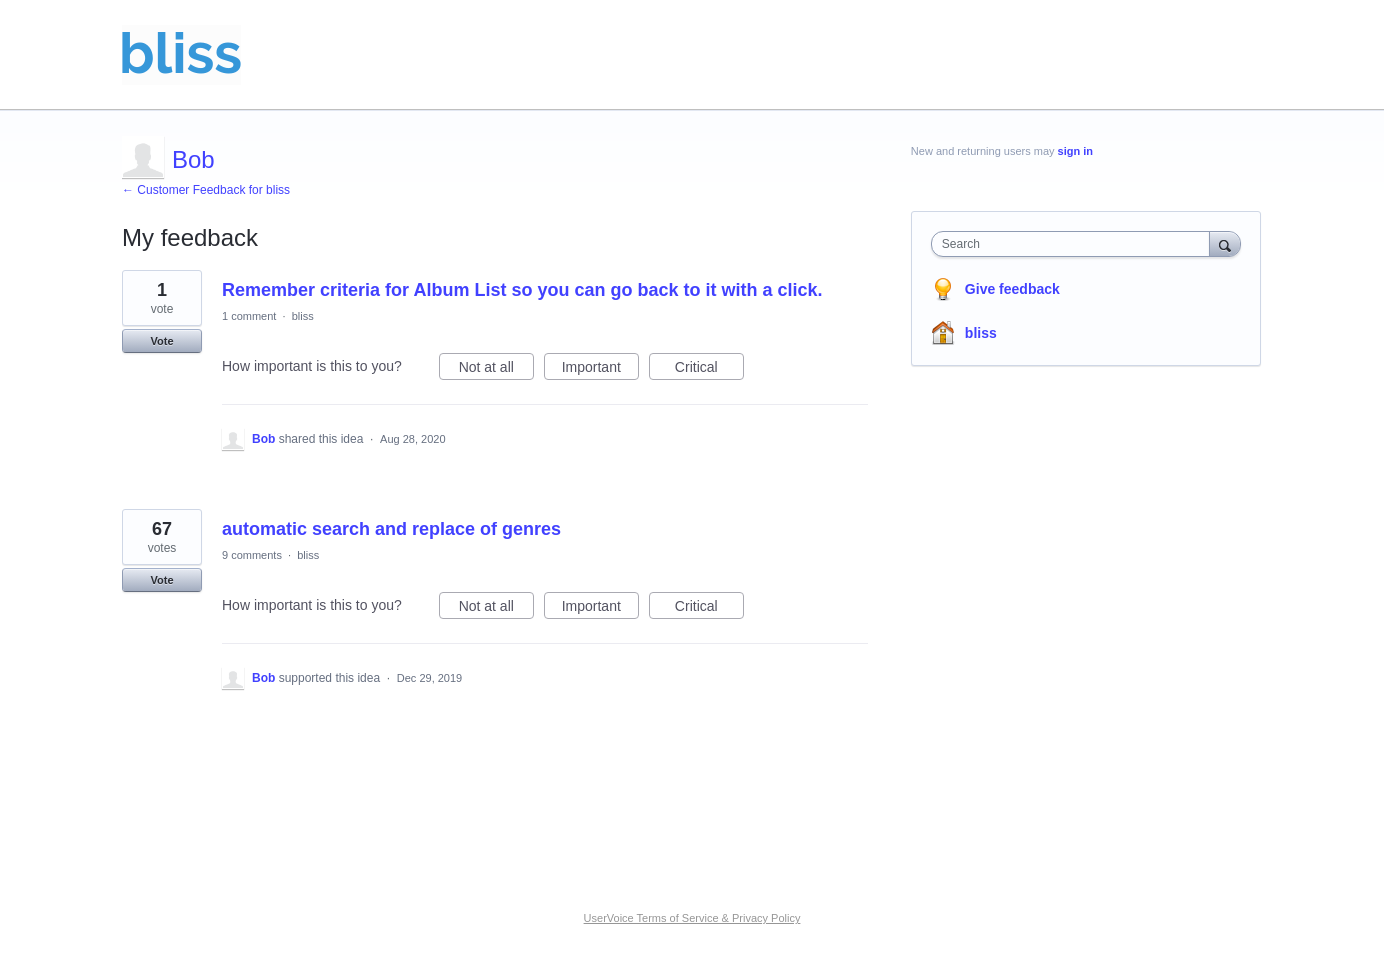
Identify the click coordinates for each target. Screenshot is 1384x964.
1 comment (249, 316)
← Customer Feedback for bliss (206, 190)
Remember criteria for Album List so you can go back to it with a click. (522, 290)
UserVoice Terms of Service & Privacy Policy (692, 918)
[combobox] (1075, 244)
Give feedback (1012, 289)
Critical (709, 370)
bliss (303, 316)
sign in (1075, 151)
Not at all (496, 370)
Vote (161, 341)
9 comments (252, 555)
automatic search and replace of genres (391, 529)
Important (600, 370)
